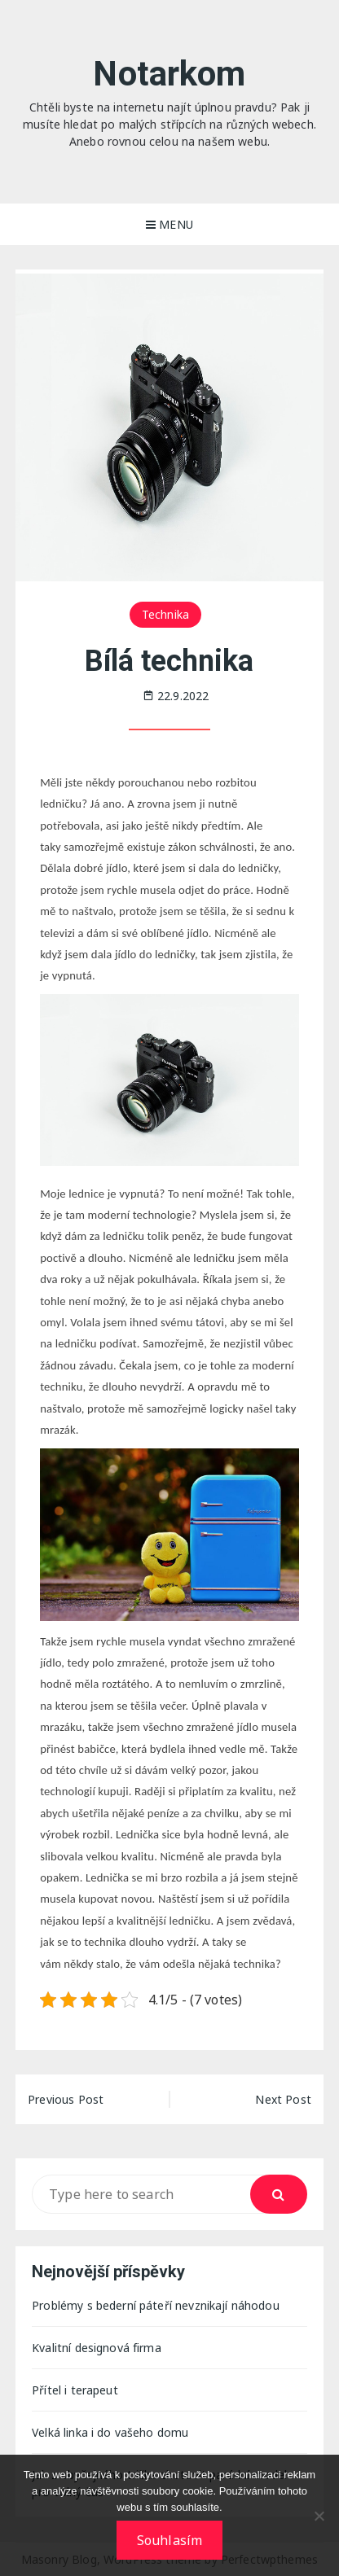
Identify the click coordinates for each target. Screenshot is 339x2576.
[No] (318, 2516)
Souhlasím (169, 2540)
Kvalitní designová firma (96, 2347)
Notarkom (169, 74)
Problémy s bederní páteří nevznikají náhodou (156, 2305)
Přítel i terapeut (75, 2390)
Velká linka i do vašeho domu (110, 2432)
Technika (165, 614)
